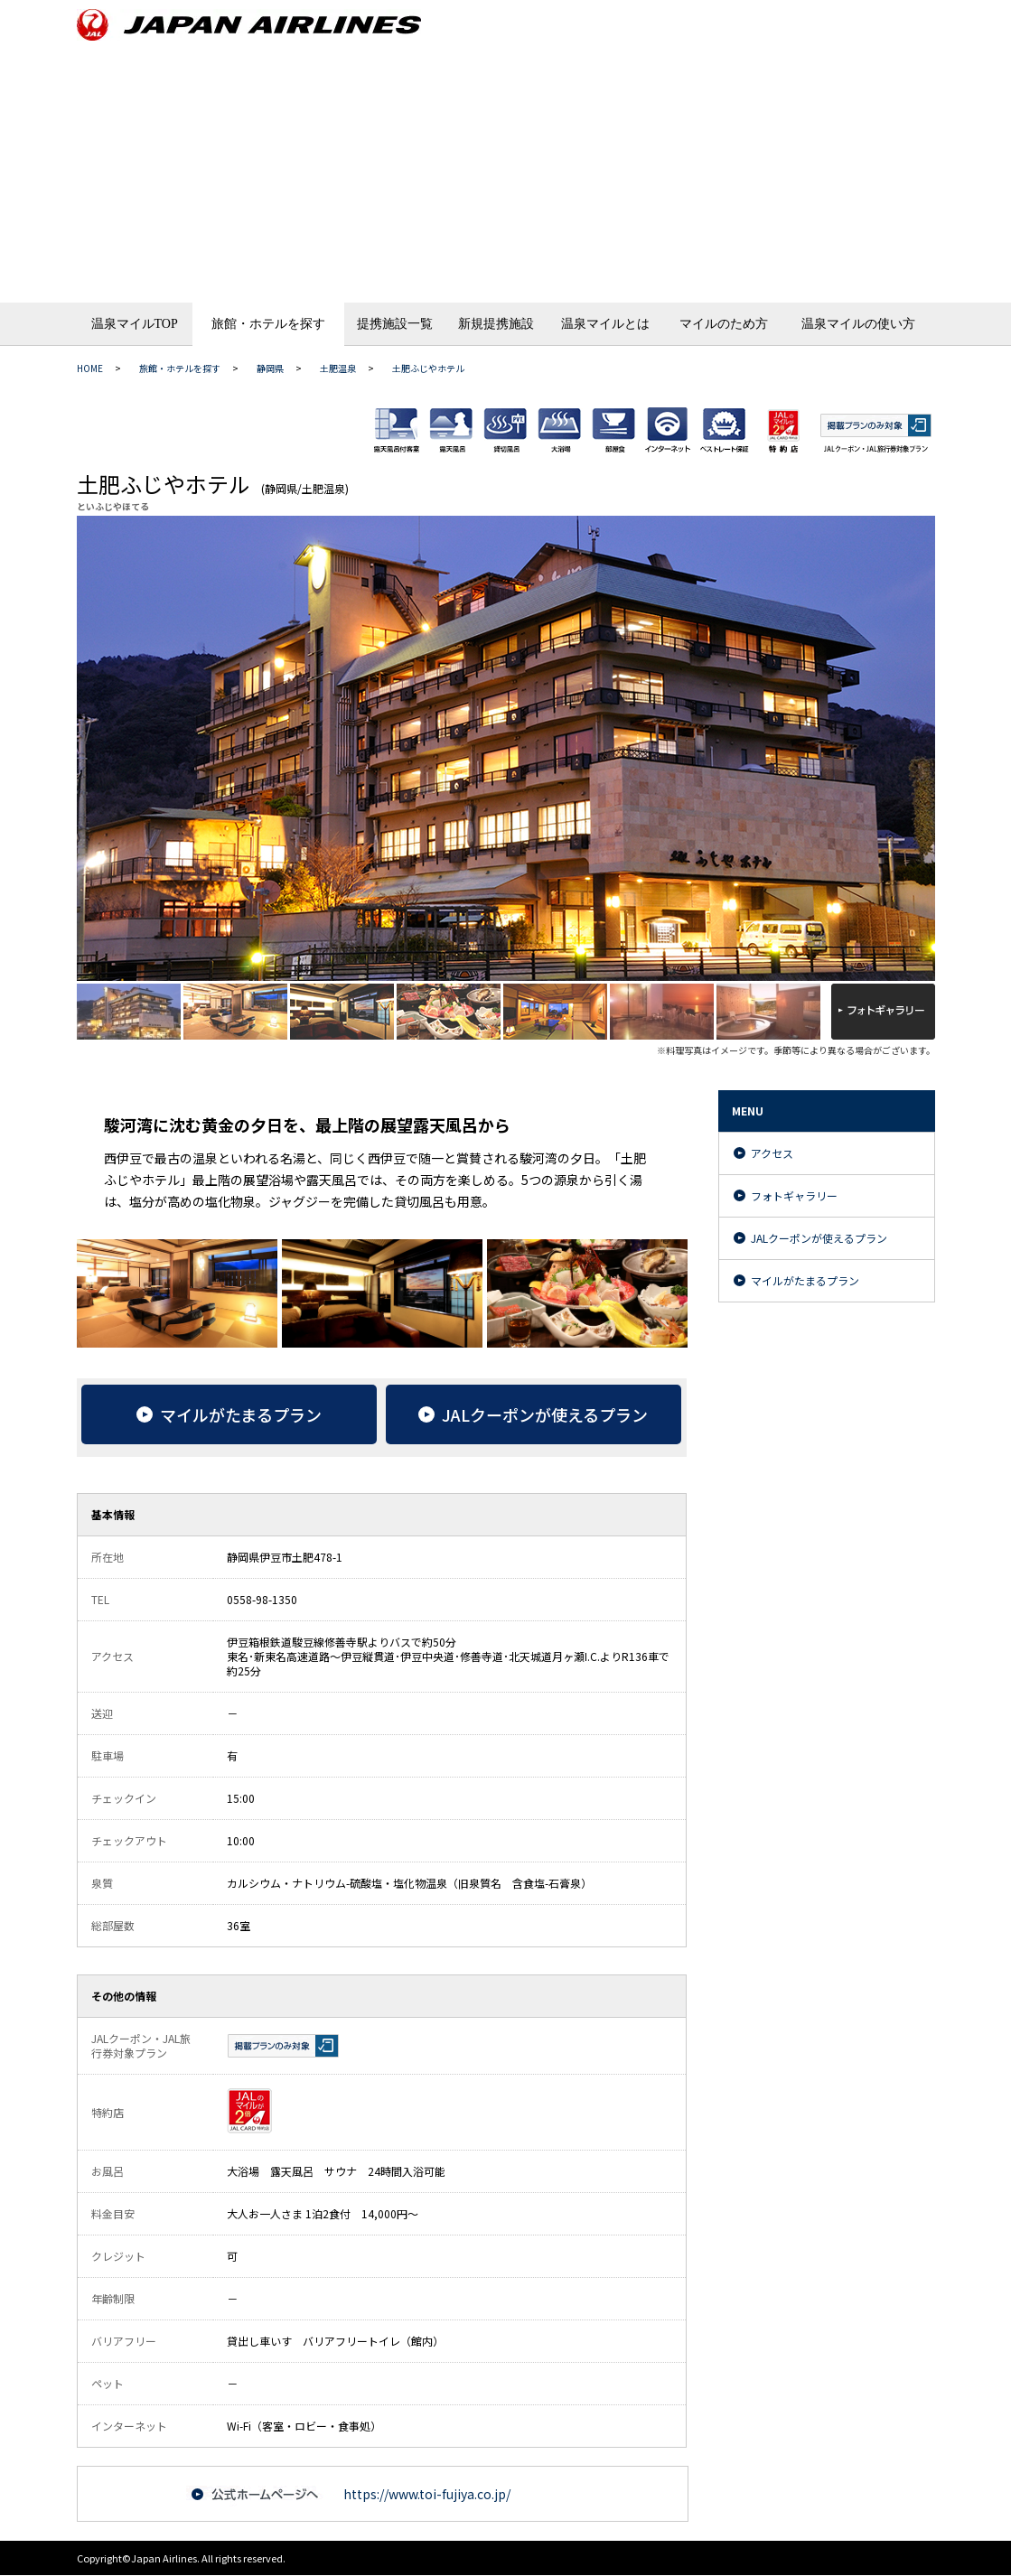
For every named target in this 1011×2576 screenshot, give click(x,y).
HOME (90, 368)
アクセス (772, 1153)
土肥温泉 (338, 368)
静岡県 (270, 368)
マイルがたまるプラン (805, 1280)
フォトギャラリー (794, 1195)
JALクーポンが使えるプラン (819, 1238)
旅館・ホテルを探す (268, 324)
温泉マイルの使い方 (858, 324)
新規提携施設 (496, 324)
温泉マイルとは (605, 324)
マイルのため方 (723, 324)
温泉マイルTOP (134, 324)
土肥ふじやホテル (428, 368)
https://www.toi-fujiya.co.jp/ (426, 2494)
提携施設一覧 (395, 324)
